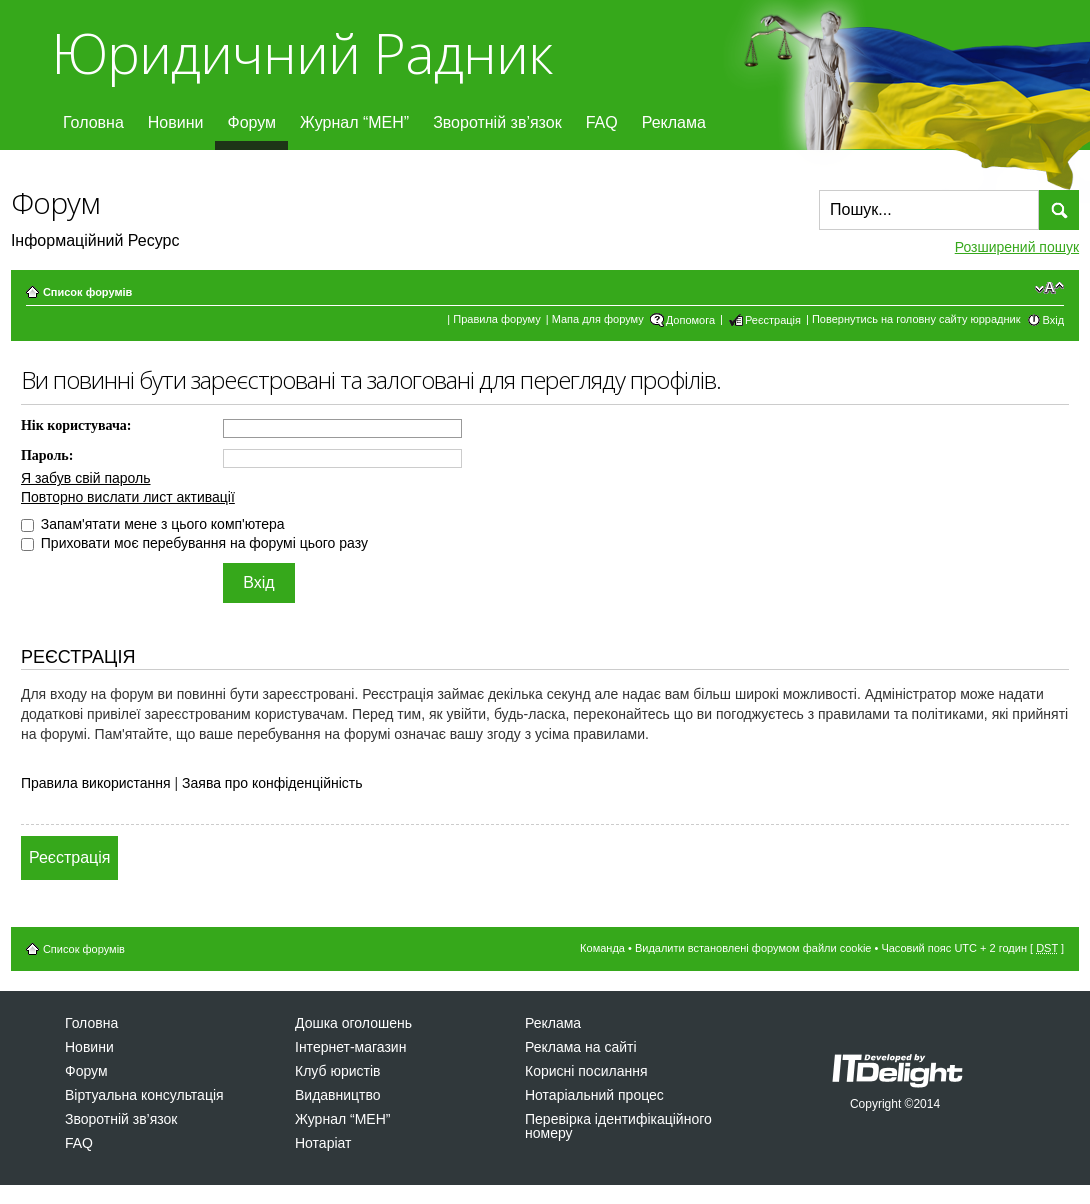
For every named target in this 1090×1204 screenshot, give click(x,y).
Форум (251, 122)
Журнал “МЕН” (354, 122)
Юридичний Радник (301, 52)
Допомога (690, 320)
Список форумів (87, 292)
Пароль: (47, 455)
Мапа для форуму (598, 319)
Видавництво (338, 1095)
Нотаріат (323, 1143)
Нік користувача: (76, 425)
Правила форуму (496, 319)
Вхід (1054, 320)
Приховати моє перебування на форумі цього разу (194, 543)
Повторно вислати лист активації (128, 497)
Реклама (674, 122)
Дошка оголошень (353, 1023)
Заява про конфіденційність (272, 783)
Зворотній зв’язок (497, 122)
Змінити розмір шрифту (1049, 288)
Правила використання (96, 783)
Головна (93, 122)
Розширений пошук (1017, 247)
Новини (176, 122)
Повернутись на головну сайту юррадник (916, 319)
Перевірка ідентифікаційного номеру (618, 1126)
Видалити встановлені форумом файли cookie (753, 948)
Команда (602, 948)
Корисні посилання (586, 1071)
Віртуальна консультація (144, 1095)
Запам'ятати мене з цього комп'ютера (153, 524)
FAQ (602, 122)
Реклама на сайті (581, 1047)
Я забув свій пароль (86, 478)
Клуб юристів (337, 1071)
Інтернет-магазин (350, 1047)
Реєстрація (773, 320)
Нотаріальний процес (594, 1095)
